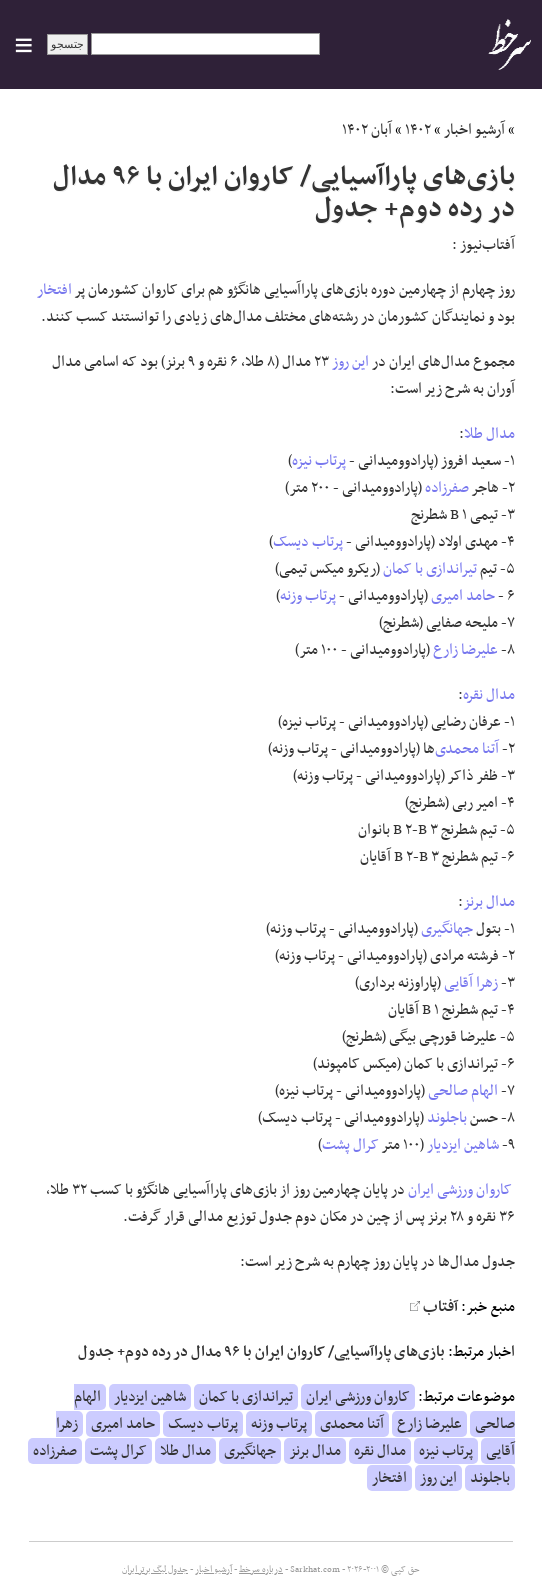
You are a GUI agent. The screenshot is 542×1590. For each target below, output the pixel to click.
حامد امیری (463, 596)
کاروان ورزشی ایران (460, 1190)
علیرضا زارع (465, 650)
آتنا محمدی (467, 749)
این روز (350, 362)
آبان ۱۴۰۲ (367, 130)
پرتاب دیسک (308, 542)
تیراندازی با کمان (430, 569)
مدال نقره (489, 695)
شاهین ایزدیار (463, 1145)
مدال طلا (489, 434)
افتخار (54, 290)
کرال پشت (350, 1145)
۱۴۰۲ (418, 130)
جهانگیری (447, 929)
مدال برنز (489, 902)
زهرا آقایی (471, 983)
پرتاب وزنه (308, 596)
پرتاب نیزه (319, 461)
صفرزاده (447, 488)
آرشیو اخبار (474, 130)
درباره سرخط (261, 1570)
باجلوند (447, 1118)
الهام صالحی (463, 1091)
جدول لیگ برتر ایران (155, 1570)
